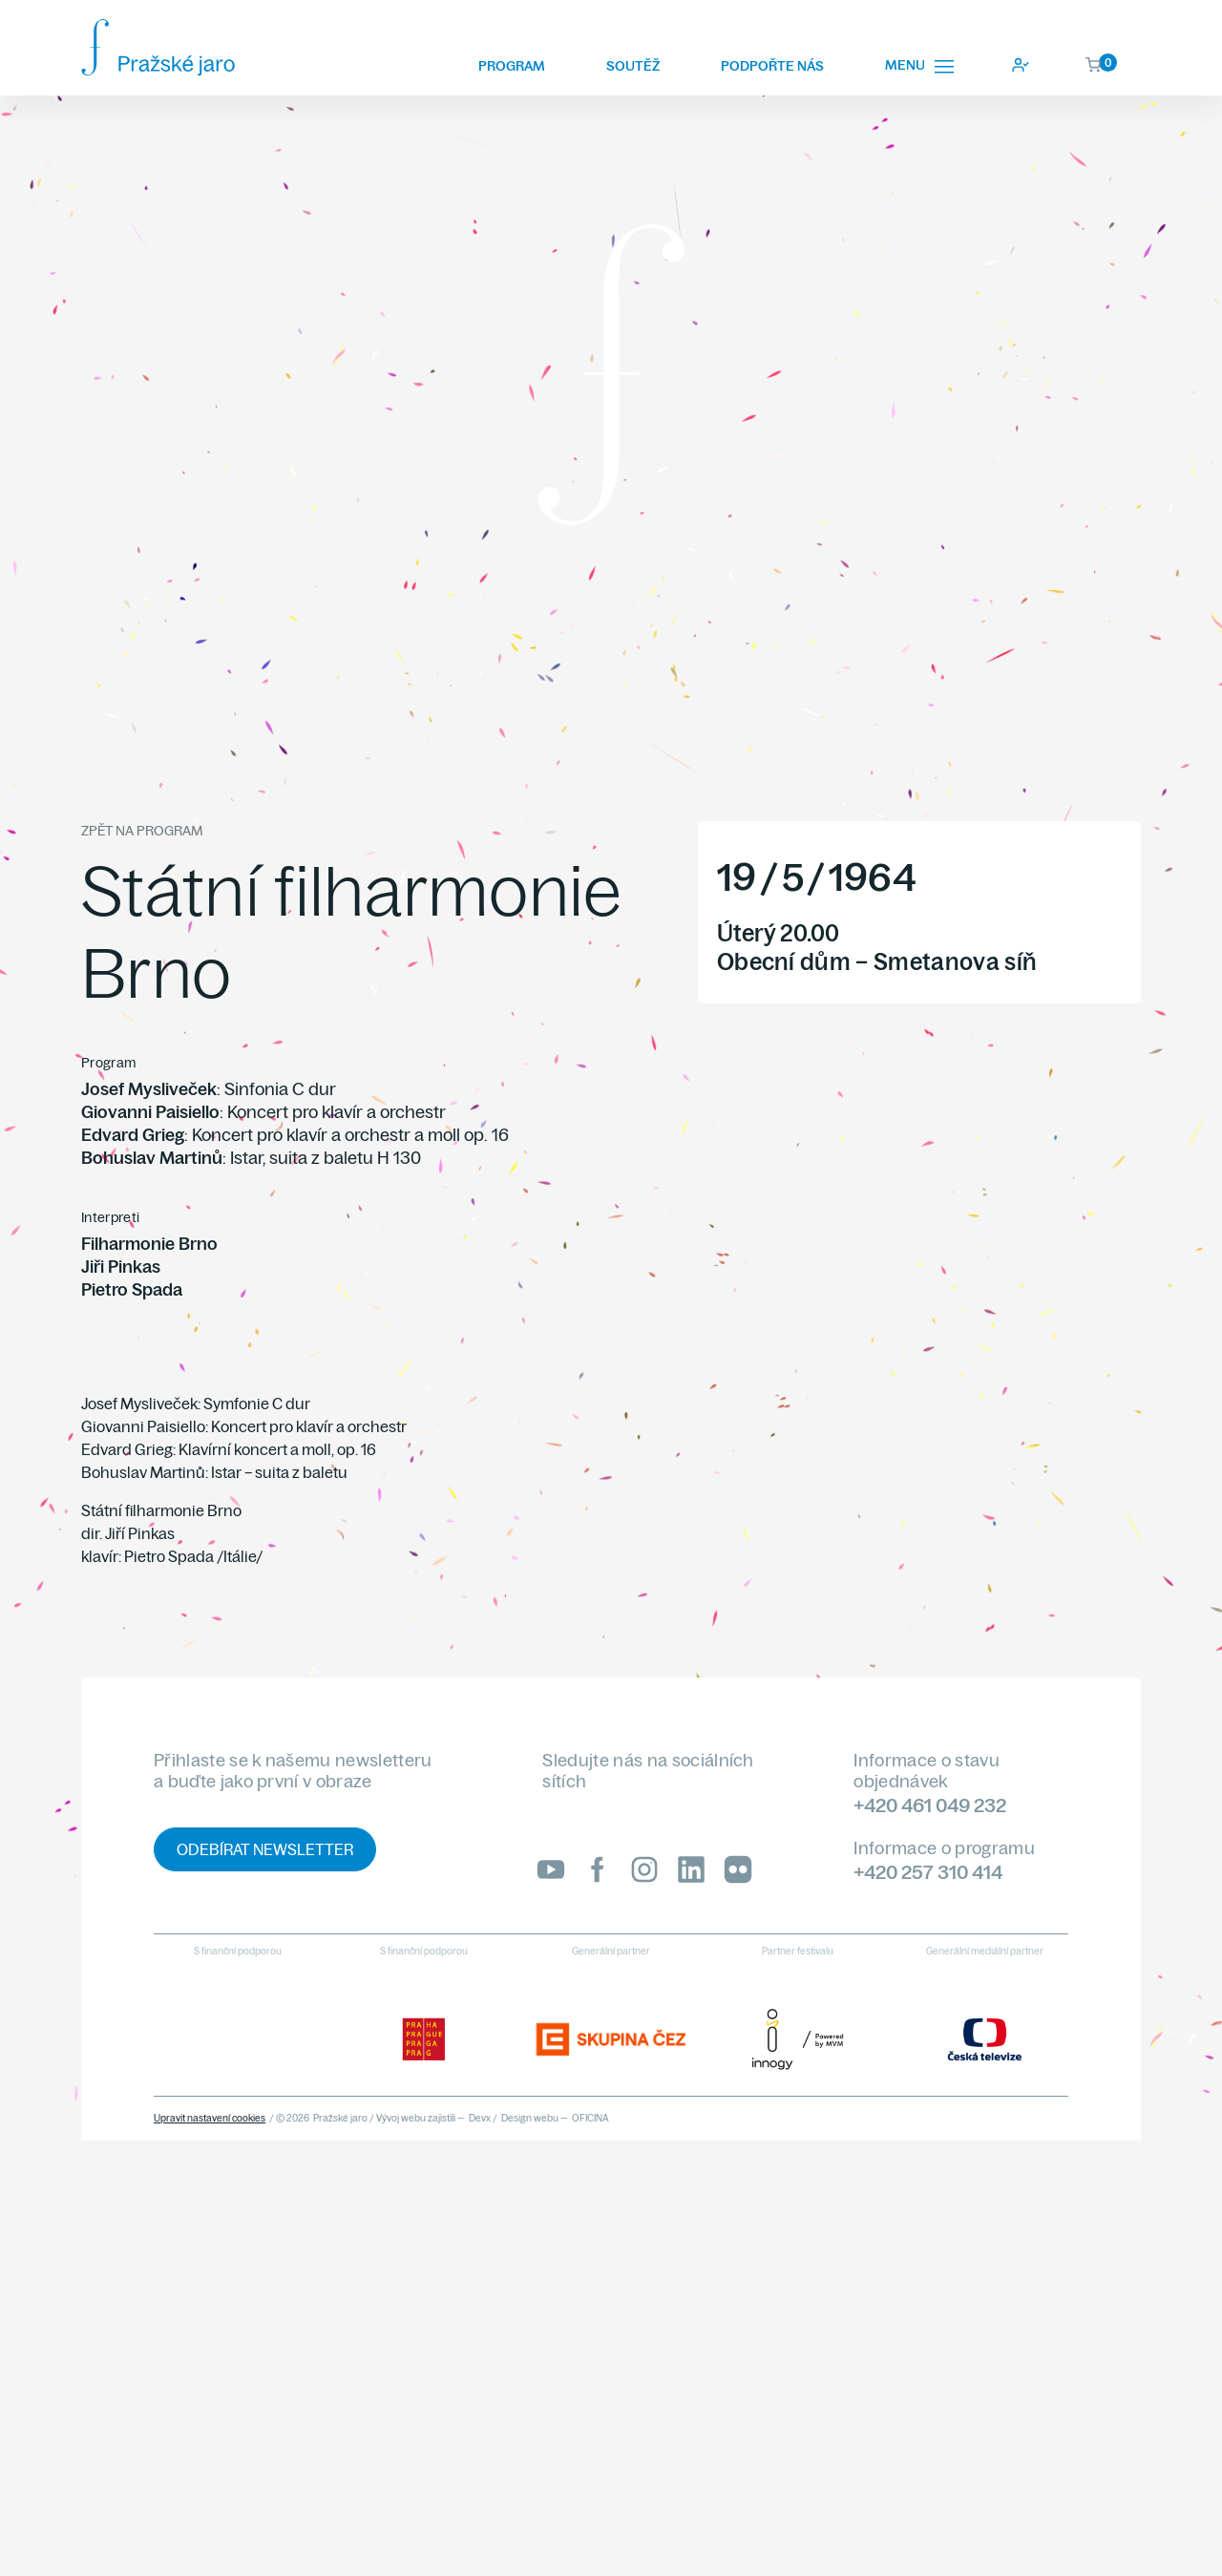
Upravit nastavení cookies (209, 2118)
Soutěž (633, 65)
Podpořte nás (772, 65)
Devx (480, 2118)
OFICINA (590, 2118)
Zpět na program (141, 830)
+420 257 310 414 (927, 1872)
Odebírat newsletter (265, 1849)
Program (511, 65)
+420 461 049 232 (929, 1805)
